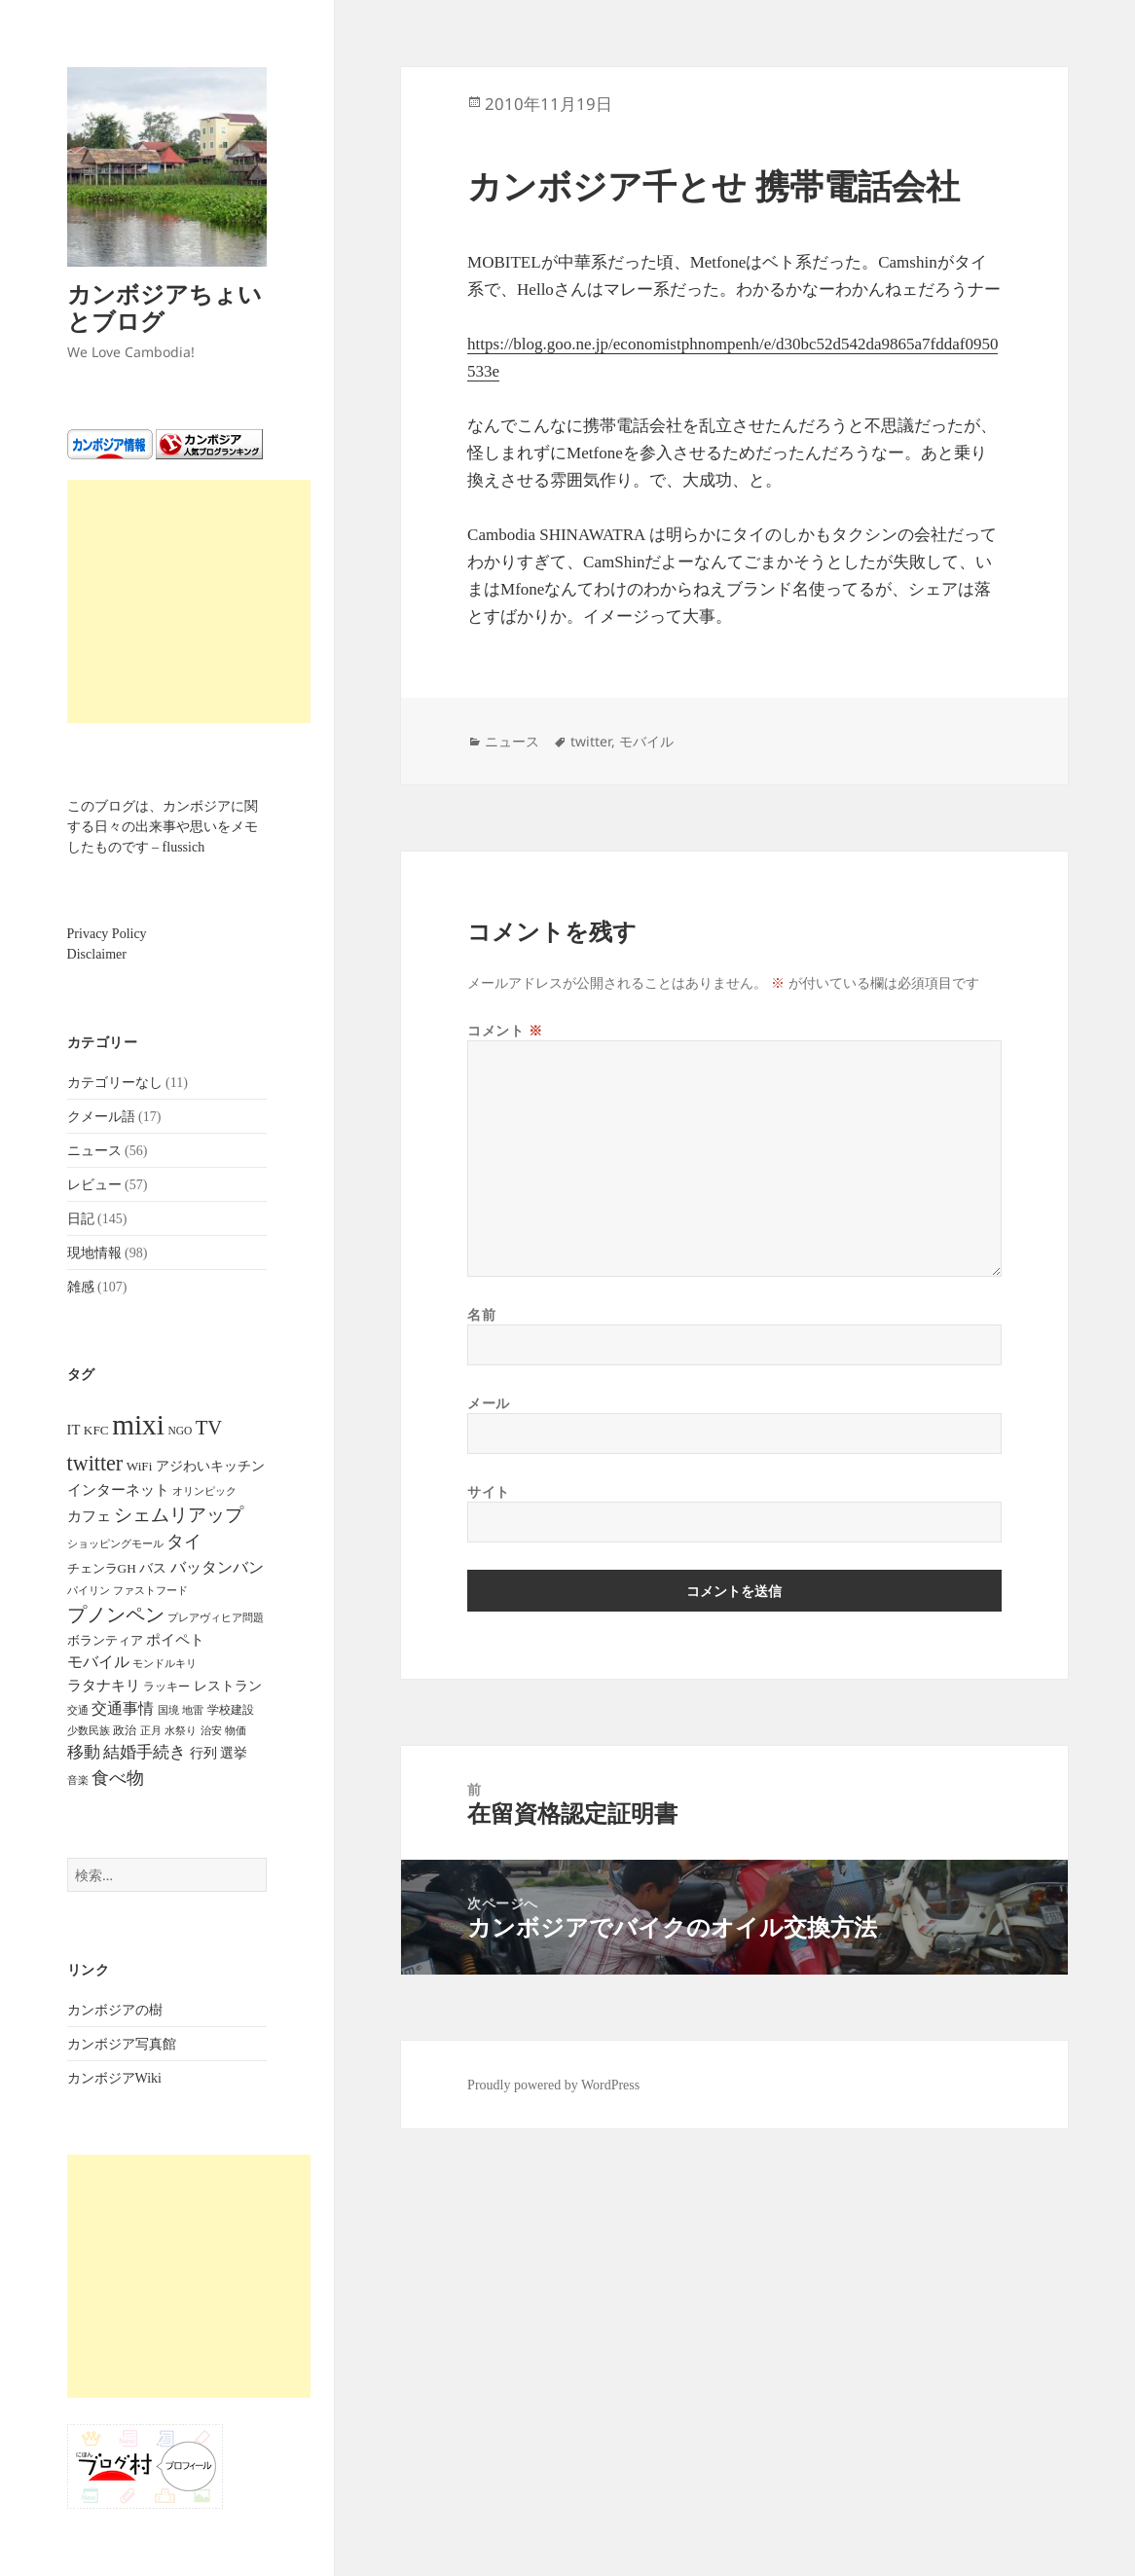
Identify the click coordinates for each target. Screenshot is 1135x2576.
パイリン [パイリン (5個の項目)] (88, 1590)
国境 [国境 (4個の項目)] (168, 1710)
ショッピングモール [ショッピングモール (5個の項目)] (115, 1543)
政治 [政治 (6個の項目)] (124, 1730)
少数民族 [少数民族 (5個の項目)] (88, 1730)
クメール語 (101, 1116)
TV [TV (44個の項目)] (209, 1427)
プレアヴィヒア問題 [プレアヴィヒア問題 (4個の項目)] (215, 1618)
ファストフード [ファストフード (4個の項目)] (150, 1590)
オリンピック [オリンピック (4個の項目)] (204, 1491)
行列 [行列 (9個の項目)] (203, 1753)
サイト (488, 1491)
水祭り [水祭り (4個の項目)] (181, 1730)
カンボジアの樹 (115, 2010)
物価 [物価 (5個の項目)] (235, 1730)
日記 (80, 1219)
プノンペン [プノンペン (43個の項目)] (116, 1614)
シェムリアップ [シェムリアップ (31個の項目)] (178, 1515)
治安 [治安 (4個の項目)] (211, 1730)
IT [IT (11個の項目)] (74, 1429)
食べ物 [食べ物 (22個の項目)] (118, 1778)
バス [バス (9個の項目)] (152, 1568)
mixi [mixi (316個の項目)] (138, 1424)
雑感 (80, 1287)
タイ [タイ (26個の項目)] (183, 1541)
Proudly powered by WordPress (553, 2085)
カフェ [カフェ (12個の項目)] (89, 1516)
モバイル (646, 741)
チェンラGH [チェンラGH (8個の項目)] (101, 1568)
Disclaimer (97, 954)
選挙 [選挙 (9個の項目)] (233, 1753)
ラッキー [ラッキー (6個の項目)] (166, 1686)
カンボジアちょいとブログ (164, 307)
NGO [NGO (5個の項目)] (179, 1430)
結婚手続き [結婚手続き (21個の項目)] (144, 1752)
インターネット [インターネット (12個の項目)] (118, 1490)
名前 (481, 1314)
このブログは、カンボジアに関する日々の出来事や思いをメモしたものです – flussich (162, 826)
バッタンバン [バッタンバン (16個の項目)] (217, 1567)
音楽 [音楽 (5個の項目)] (78, 1780)
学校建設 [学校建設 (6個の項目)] (230, 1710)
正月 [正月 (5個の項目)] (151, 1730)
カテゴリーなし (115, 1082)
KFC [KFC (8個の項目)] (96, 1430)
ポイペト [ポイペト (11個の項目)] (175, 1640)
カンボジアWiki (114, 2078)
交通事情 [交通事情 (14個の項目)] (123, 1708)
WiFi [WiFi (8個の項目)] (140, 1466)
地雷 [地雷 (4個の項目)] (192, 1710)
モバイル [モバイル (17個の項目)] (98, 1661)
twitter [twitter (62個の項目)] (95, 1463)
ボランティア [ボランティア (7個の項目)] (105, 1641)
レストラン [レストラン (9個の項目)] (228, 1686)
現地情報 (94, 1253)
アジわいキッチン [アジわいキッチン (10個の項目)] (210, 1465)
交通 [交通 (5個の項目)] (78, 1710)
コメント (504, 1030)
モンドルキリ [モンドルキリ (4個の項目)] (164, 1663)
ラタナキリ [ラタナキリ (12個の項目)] (103, 1685)
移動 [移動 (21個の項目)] (83, 1752)
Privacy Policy (107, 933)
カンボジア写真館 (121, 2044)
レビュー (94, 1185)
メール (488, 1403)
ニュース (94, 1150)
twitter (590, 741)
